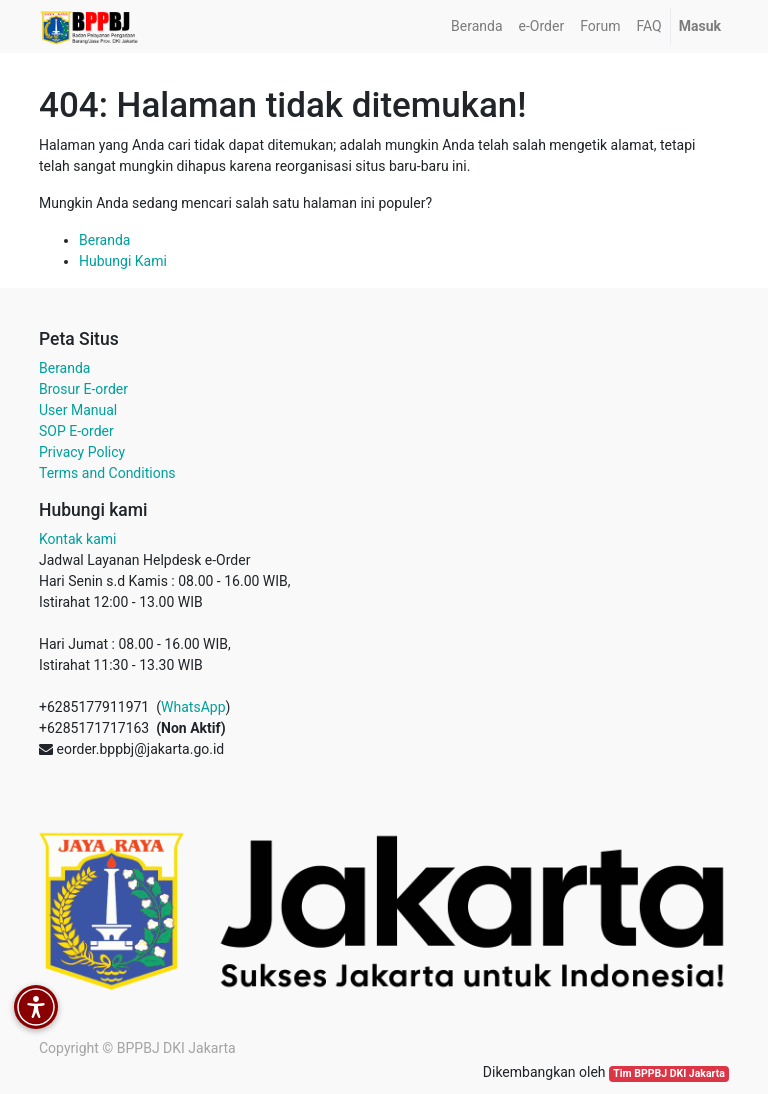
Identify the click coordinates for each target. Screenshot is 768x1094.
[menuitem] (476, 26)
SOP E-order (76, 431)
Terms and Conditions (107, 473)
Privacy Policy (82, 452)
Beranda (104, 240)
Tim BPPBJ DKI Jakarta (669, 1073)
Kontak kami (77, 539)
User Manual (78, 410)
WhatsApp (193, 707)
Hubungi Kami (123, 261)
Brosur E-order (83, 389)
